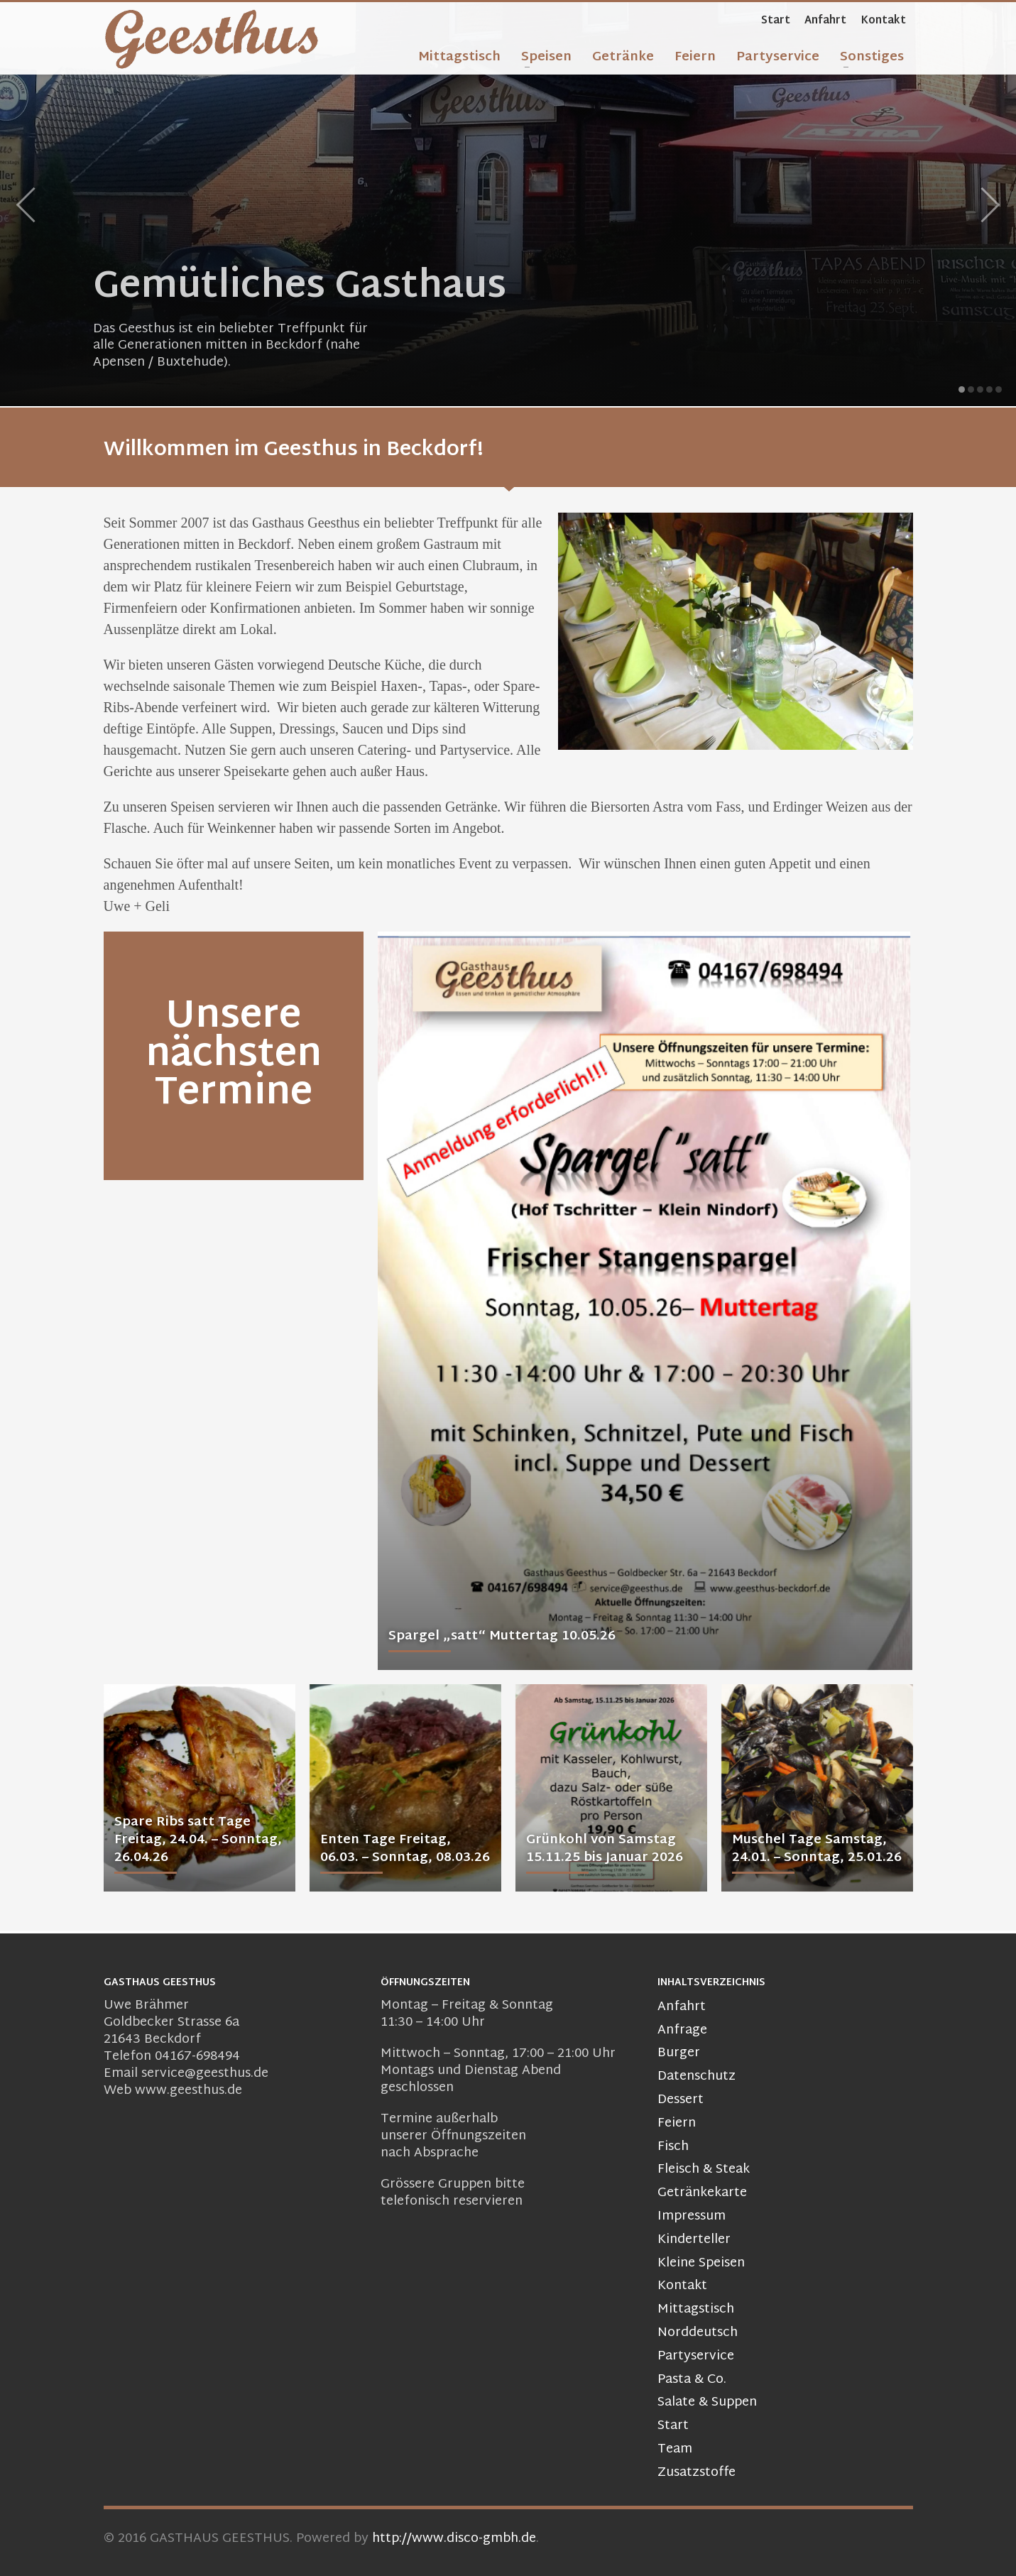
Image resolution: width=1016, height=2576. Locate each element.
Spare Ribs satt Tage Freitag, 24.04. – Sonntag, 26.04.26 (198, 1840)
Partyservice (695, 2357)
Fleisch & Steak (703, 2170)
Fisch (673, 2147)
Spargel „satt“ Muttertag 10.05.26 (502, 1636)
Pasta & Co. (691, 2380)
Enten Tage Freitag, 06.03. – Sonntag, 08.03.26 (405, 1849)
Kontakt (883, 21)
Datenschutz (696, 2077)
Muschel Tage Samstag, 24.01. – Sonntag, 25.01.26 (817, 1849)
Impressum (691, 2217)
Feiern (676, 2124)
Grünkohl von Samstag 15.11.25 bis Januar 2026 (604, 1849)
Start (775, 21)
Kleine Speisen (701, 2264)
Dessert (680, 2100)
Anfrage (682, 2031)
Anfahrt (825, 21)
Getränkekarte (702, 2193)
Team (674, 2450)
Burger (678, 2053)
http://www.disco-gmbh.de (454, 2538)
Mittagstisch (695, 2310)
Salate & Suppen (707, 2403)
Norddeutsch (697, 2333)
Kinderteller (694, 2240)
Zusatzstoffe (696, 2473)
